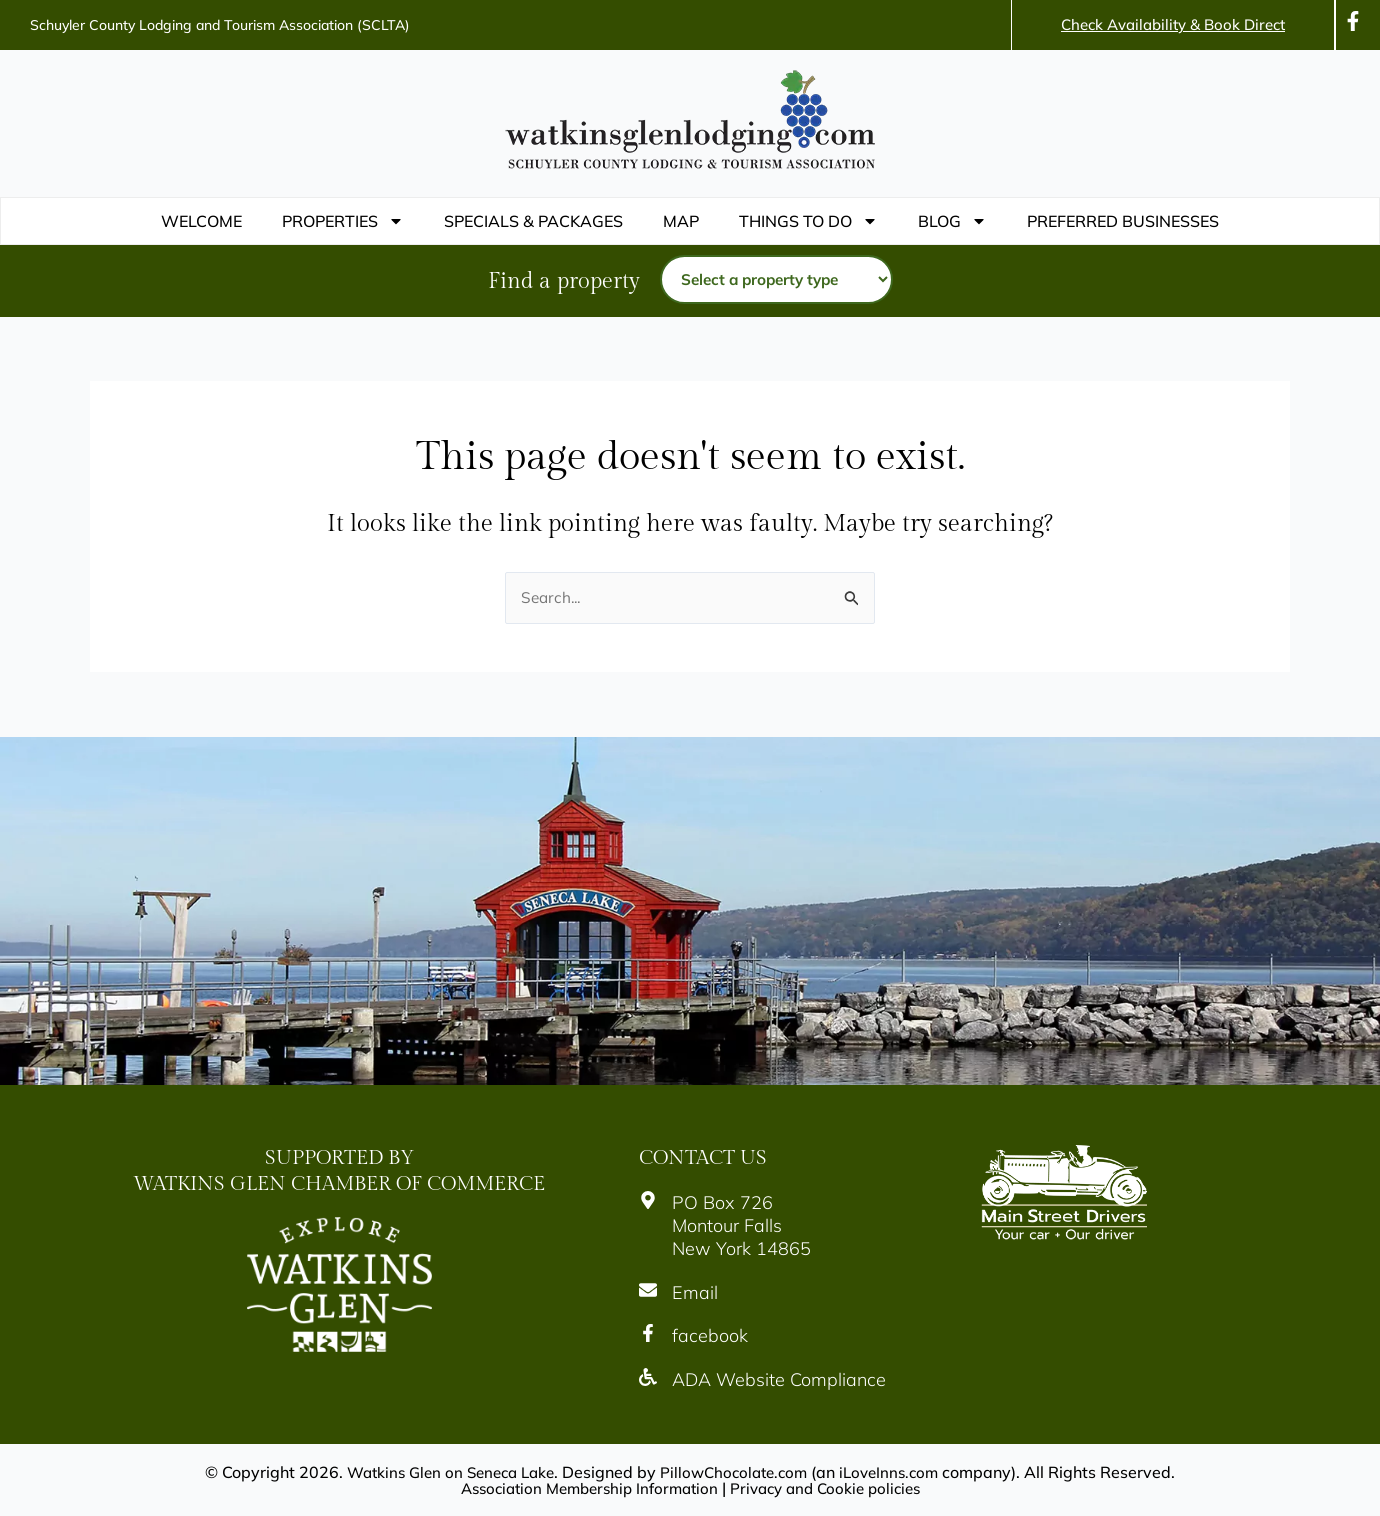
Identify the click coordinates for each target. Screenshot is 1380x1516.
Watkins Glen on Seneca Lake (443, 1472)
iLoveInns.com (899, 1472)
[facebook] (648, 1333)
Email (695, 1292)
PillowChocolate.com (737, 1472)
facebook (710, 1335)
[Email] (648, 1290)
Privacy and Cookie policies (833, 1488)
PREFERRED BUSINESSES (1123, 221)
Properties (343, 221)
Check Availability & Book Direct (1173, 24)
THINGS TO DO (808, 221)
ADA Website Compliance (779, 1379)
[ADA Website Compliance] (648, 1377)
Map (681, 221)
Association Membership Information (583, 1488)
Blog (952, 221)
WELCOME (201, 221)
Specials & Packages (533, 221)
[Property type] (776, 280)
